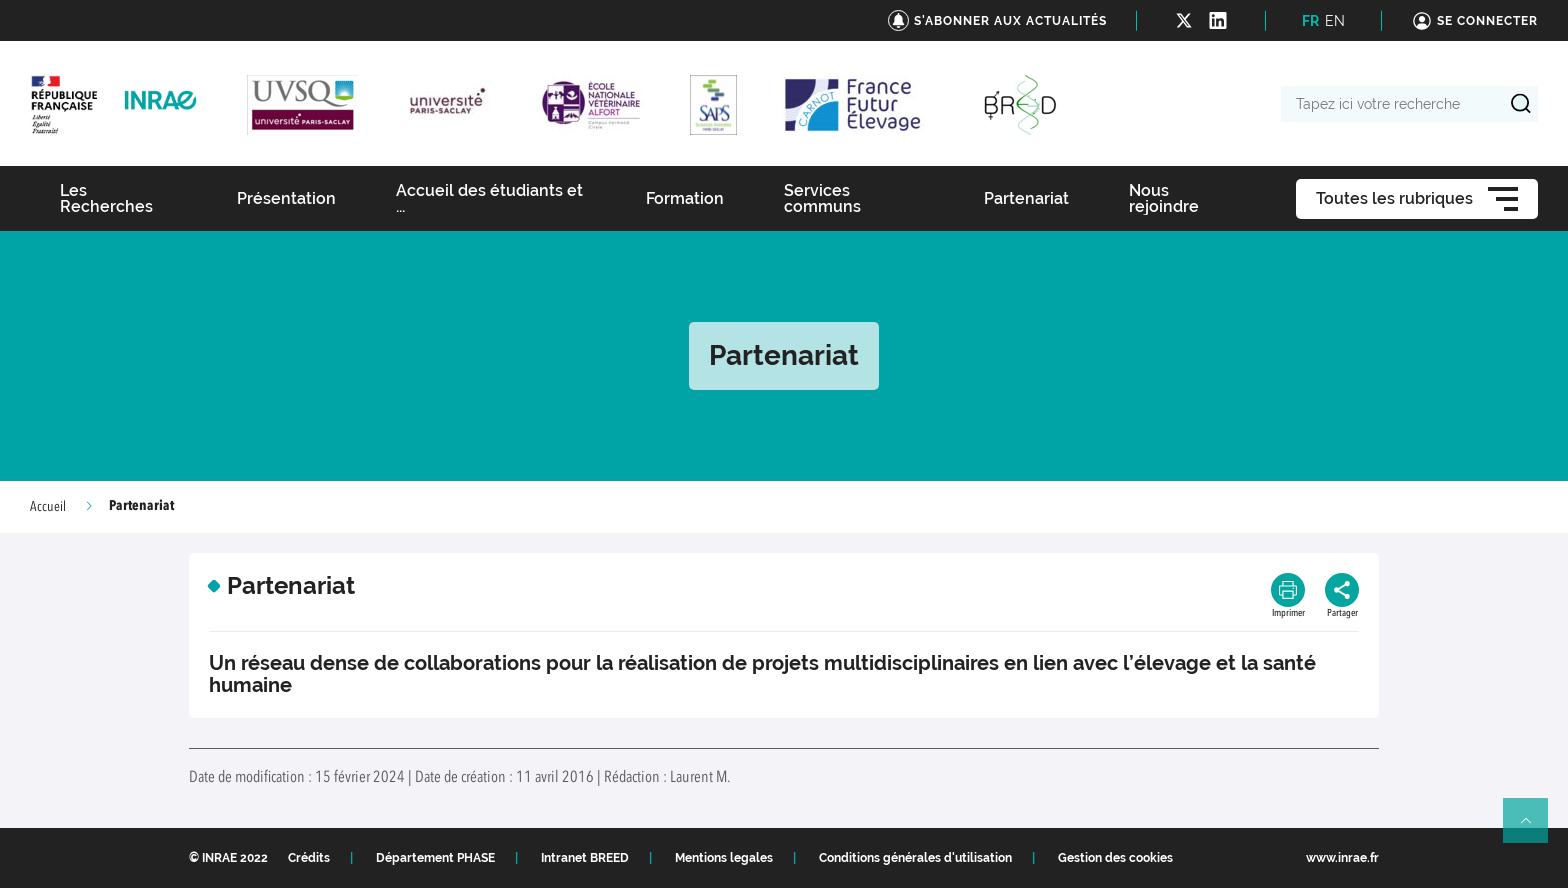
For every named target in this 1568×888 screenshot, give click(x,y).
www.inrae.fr (1342, 858)
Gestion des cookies (1115, 858)
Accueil (48, 507)
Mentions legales (724, 858)
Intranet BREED (585, 858)
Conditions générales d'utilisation (915, 858)
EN (1335, 21)
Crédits (309, 858)
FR (1310, 21)
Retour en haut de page (1534, 829)
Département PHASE (435, 858)
